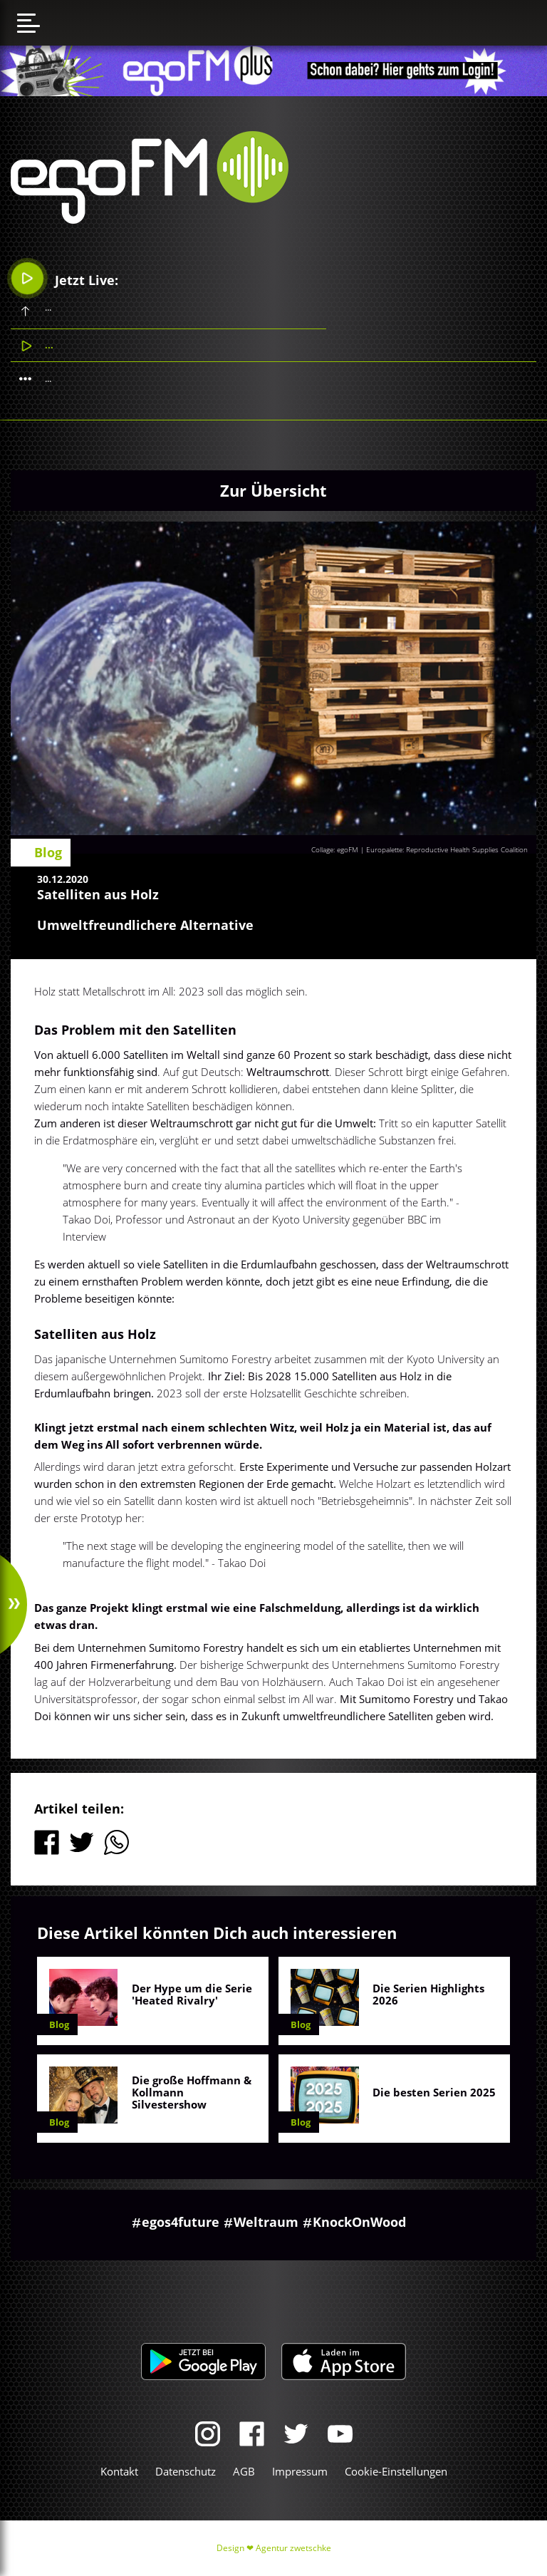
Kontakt (119, 2471)
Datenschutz (185, 2471)
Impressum (300, 2471)
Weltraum (266, 2221)
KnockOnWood (359, 2221)
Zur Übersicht (273, 490)
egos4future (180, 2221)
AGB (244, 2471)
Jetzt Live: (65, 278)
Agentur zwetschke (293, 2548)
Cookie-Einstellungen (396, 2471)
